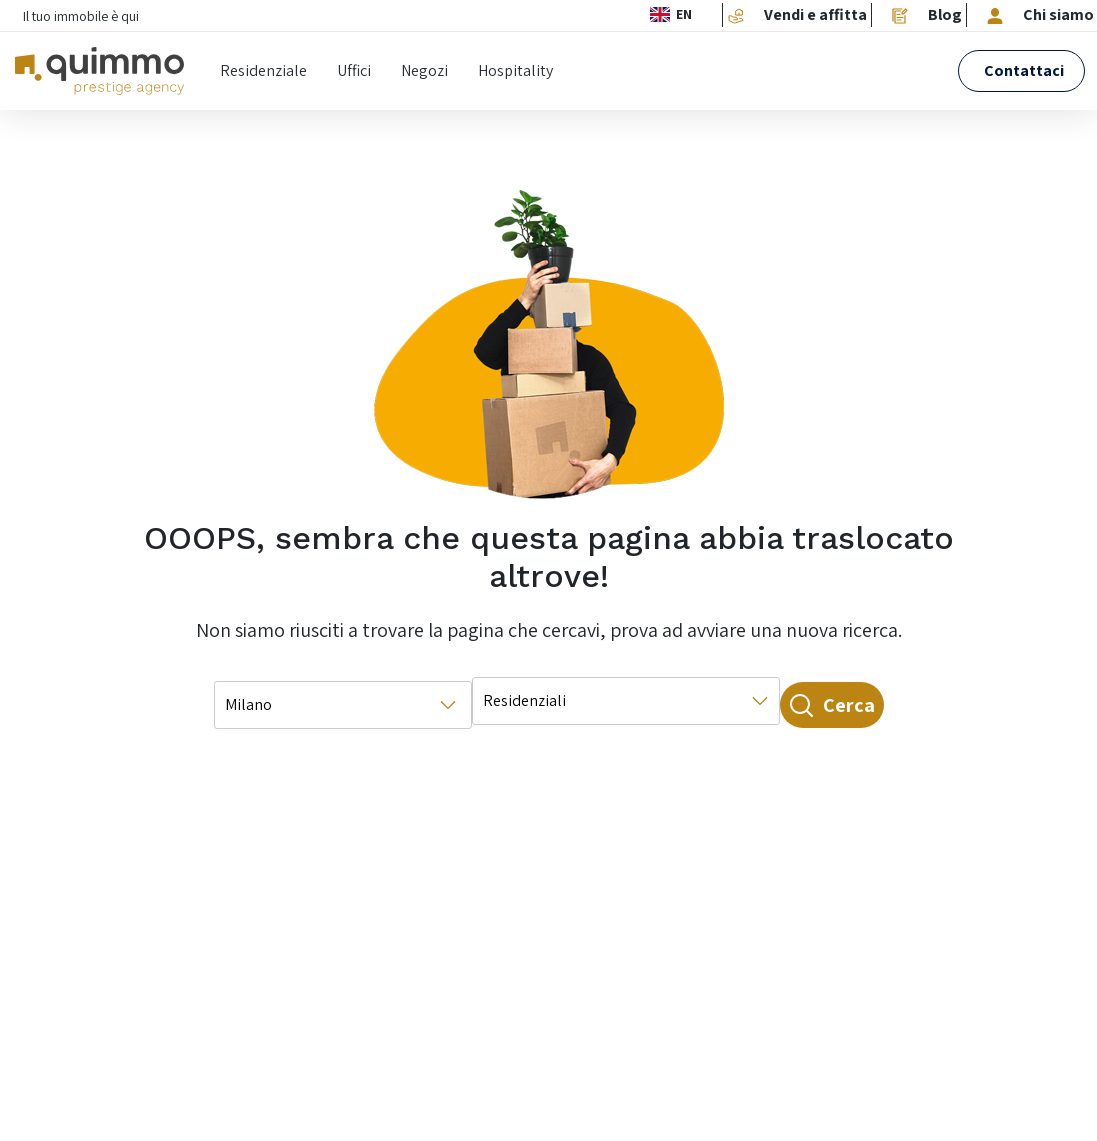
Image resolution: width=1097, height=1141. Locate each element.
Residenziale (263, 70)
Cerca (805, 705)
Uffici (354, 70)
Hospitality (515, 70)
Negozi (424, 70)
